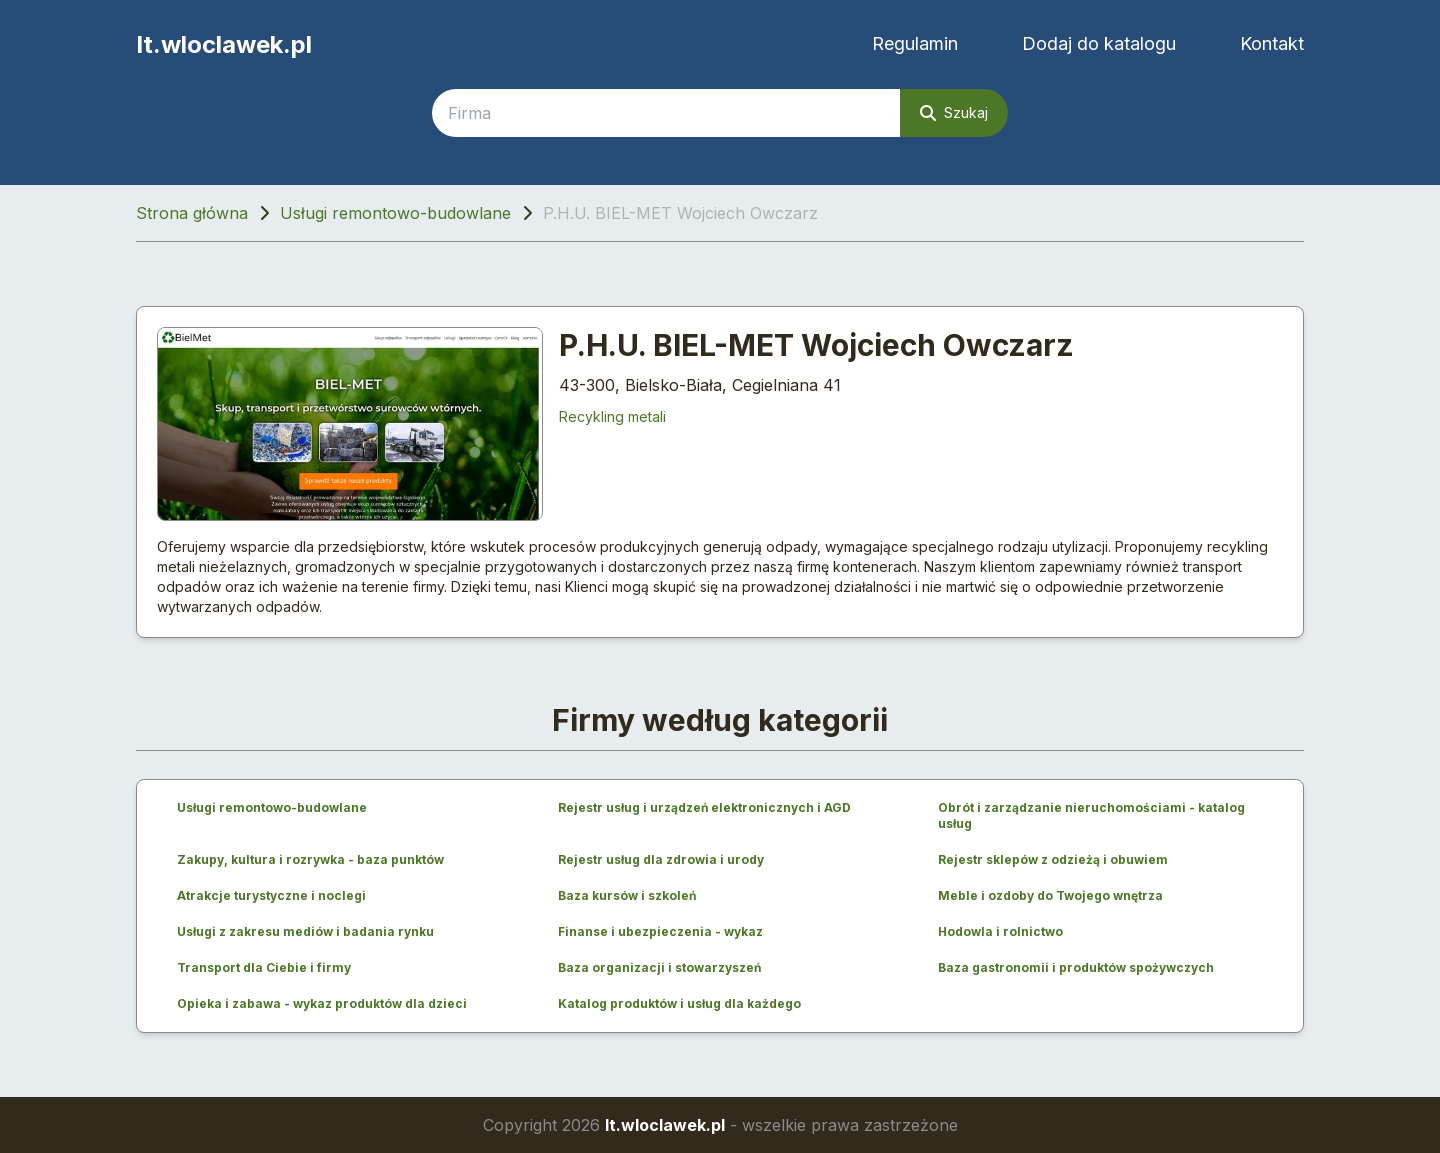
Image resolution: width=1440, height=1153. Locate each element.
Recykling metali (612, 416)
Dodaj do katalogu (1099, 43)
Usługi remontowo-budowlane (395, 213)
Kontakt (1272, 43)
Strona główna (192, 213)
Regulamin (915, 43)
